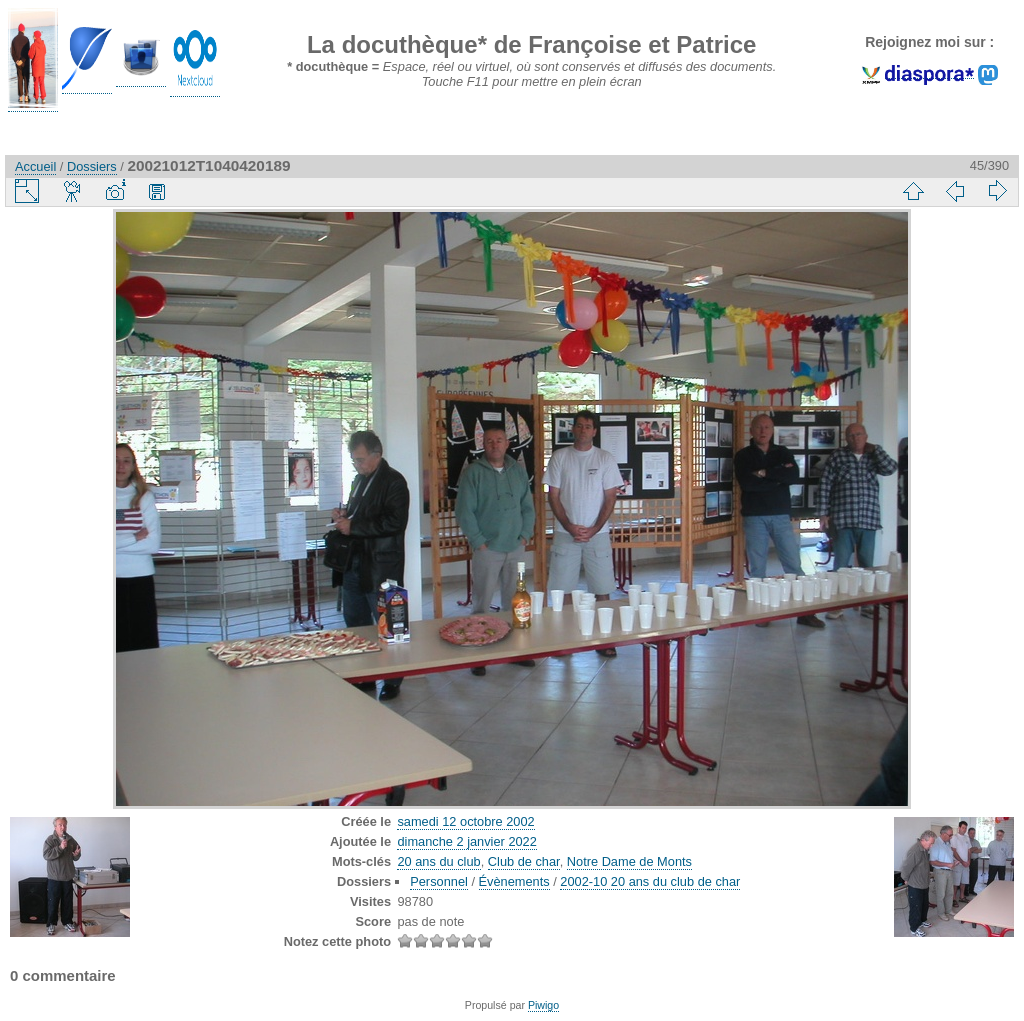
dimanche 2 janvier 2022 (466, 841)
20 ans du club (438, 861)
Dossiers (92, 166)
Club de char (524, 861)
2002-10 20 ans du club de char (650, 881)
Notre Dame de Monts (629, 861)
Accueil (35, 166)
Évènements (514, 881)
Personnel (439, 881)
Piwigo (543, 1005)
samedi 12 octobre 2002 (465, 821)
